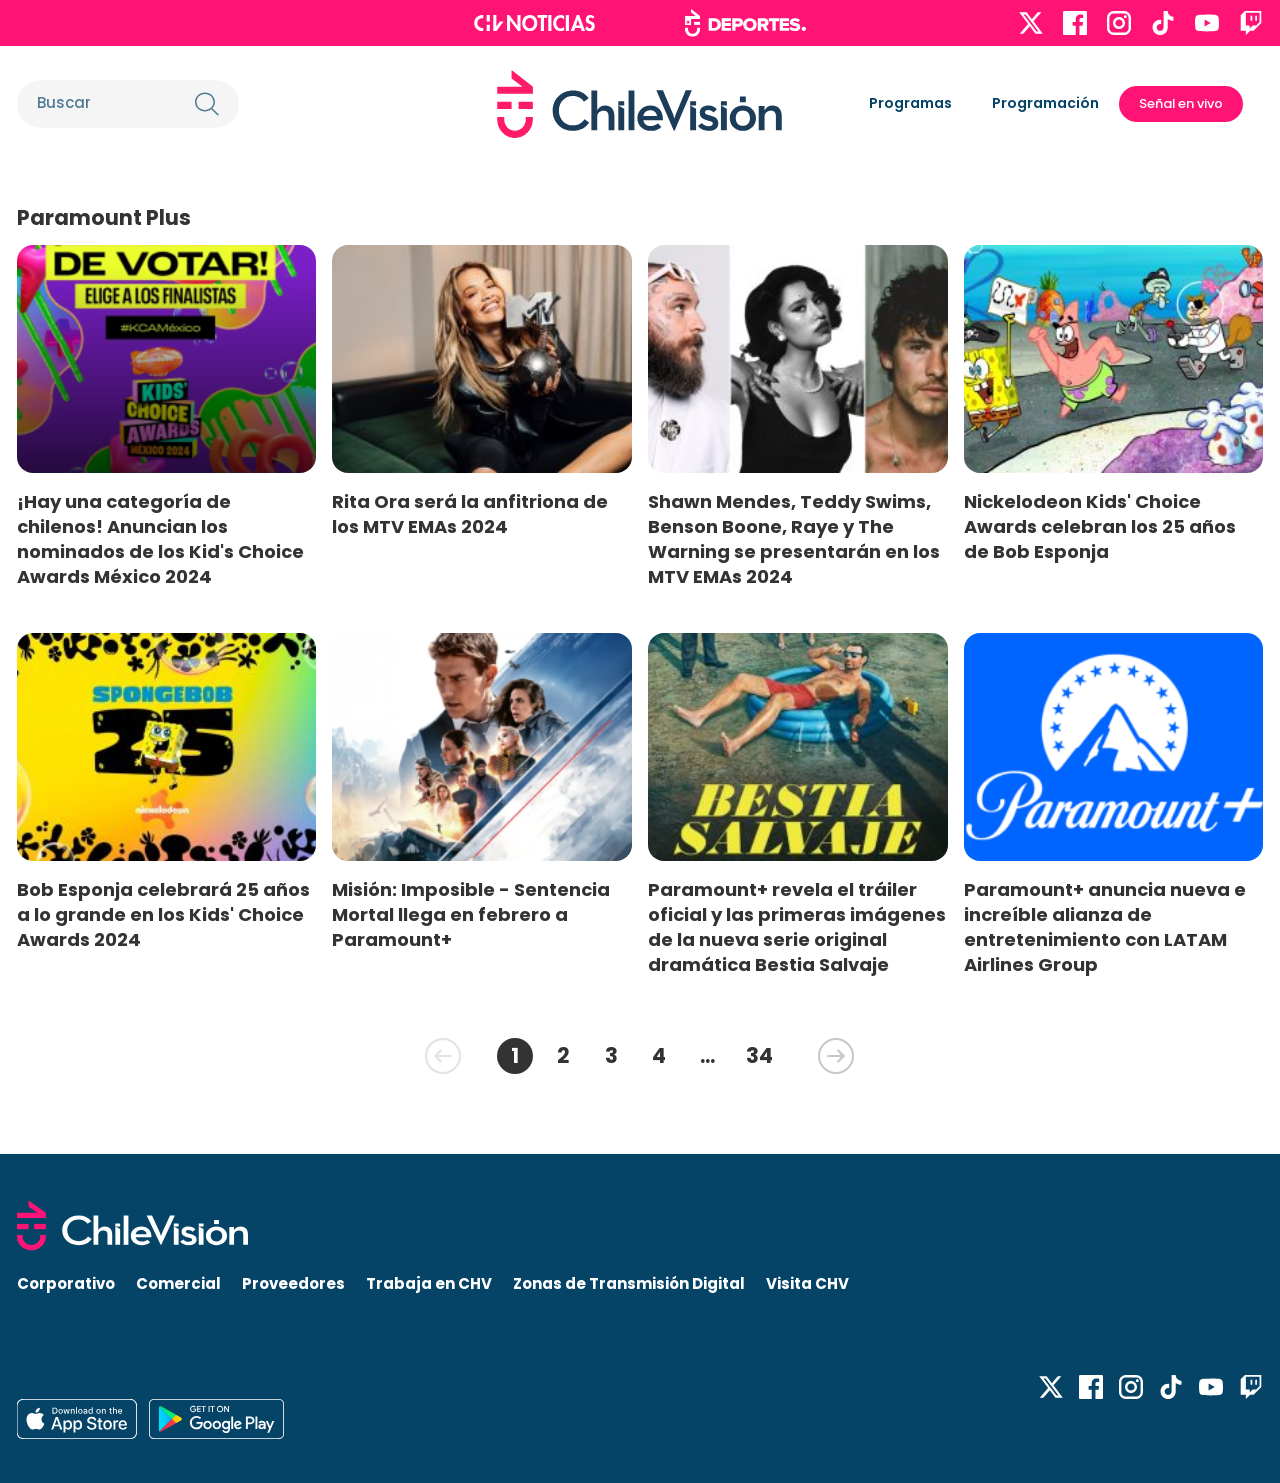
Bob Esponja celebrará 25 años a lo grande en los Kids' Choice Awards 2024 (163, 914)
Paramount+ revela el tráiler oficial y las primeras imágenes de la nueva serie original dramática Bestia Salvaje (797, 927)
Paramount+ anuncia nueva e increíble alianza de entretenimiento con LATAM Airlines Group (1105, 927)
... (707, 1055)
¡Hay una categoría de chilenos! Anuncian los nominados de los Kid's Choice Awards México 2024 (160, 539)
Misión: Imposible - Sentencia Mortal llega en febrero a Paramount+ (471, 914)
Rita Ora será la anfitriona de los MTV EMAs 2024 (470, 514)
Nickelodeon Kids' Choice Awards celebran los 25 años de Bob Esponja (1100, 526)
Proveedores (293, 1283)
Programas (910, 103)
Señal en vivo (1181, 103)
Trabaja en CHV (429, 1283)
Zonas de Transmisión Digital (629, 1283)
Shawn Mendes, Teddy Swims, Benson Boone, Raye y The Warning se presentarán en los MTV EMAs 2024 (794, 539)
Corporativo (66, 1283)
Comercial (178, 1283)
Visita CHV (807, 1283)
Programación (1045, 103)
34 (759, 1055)
